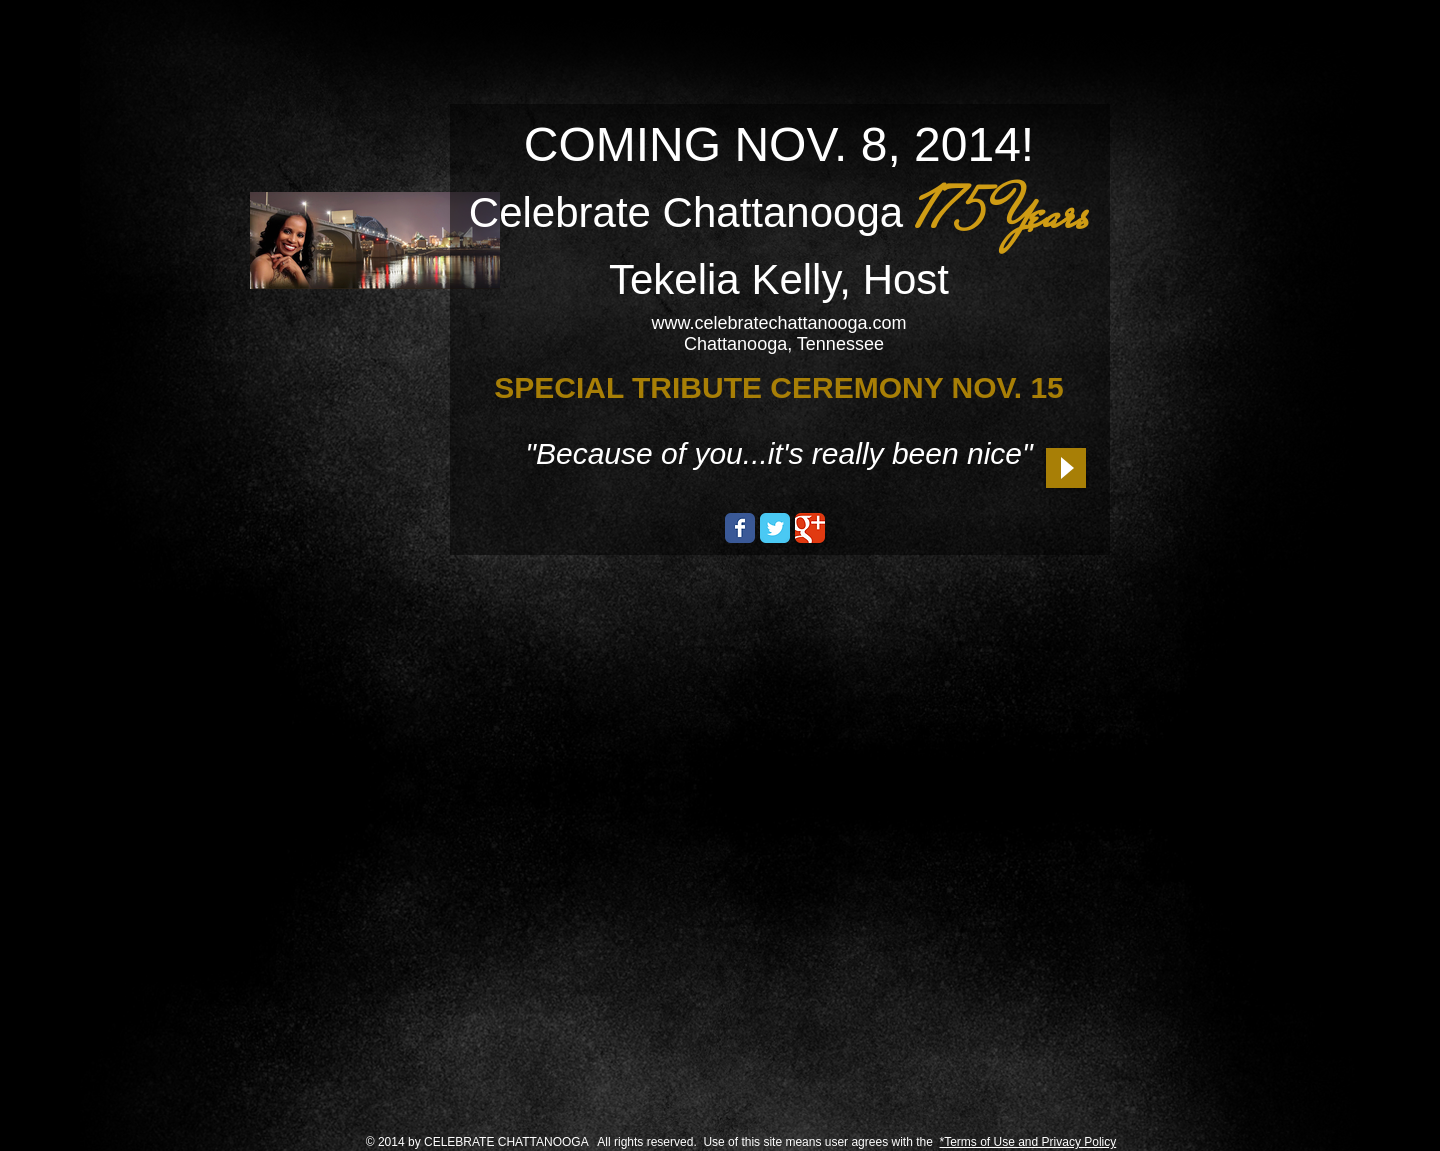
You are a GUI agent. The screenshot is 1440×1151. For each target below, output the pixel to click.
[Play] (1066, 468)
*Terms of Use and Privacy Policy (1028, 1142)
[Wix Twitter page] (775, 528)
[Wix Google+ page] (810, 528)
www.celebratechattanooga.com (778, 323)
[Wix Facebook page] (740, 528)
